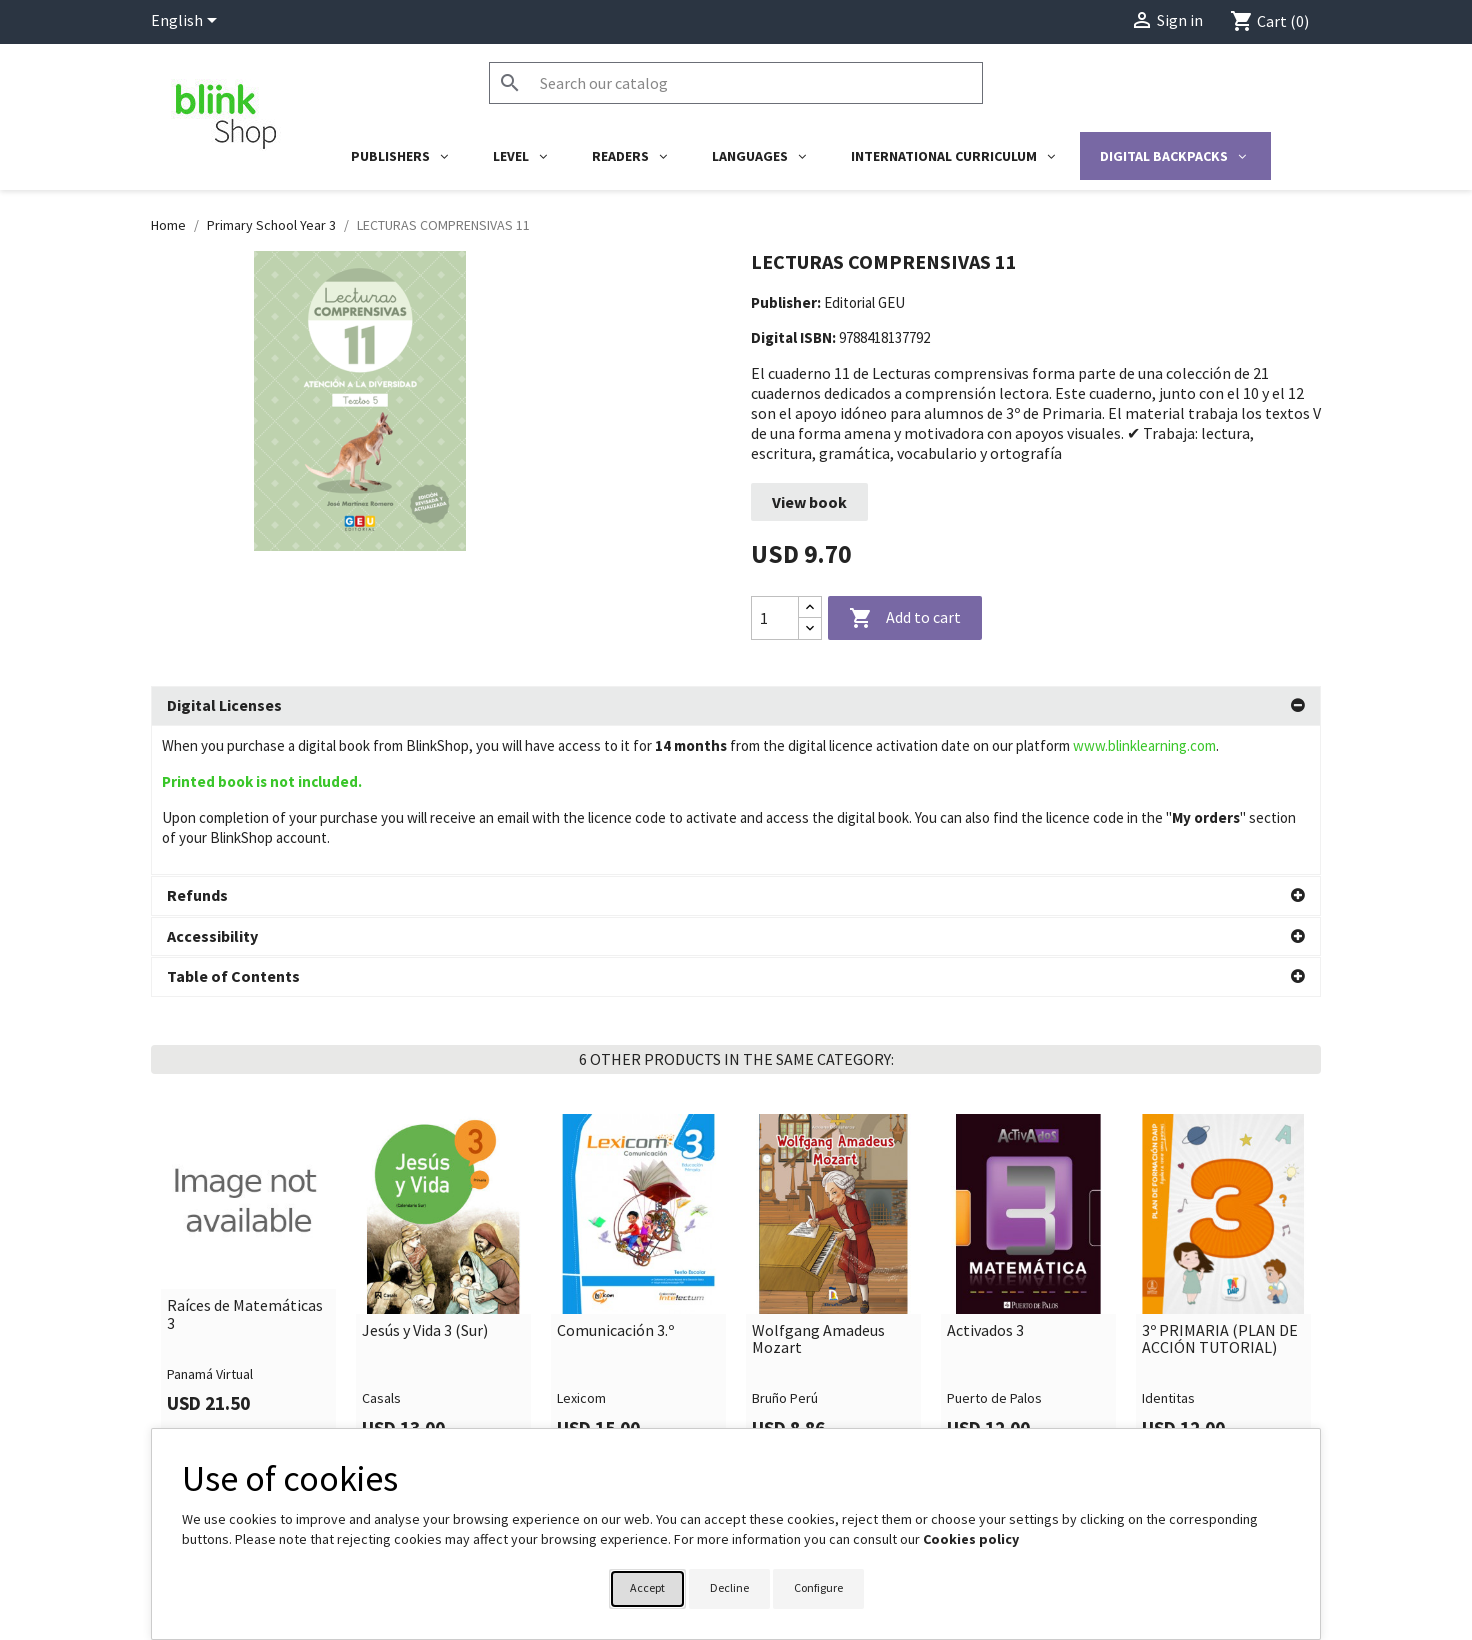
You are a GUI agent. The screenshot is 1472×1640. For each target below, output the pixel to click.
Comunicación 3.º (615, 1182)
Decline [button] (729, 1587)
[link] (248, 1137)
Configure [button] (818, 1587)
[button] (736, 706)
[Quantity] (775, 618)
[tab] (736, 706)
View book (809, 502)
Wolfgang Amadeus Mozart (818, 1190)
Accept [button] (647, 1587)
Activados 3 (985, 1182)
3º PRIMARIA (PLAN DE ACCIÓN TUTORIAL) (1220, 1190)
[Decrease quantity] (810, 628)
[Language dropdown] (187, 22)
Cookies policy (971, 1539)
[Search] (736, 83)
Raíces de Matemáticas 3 (245, 1165)
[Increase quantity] (810, 607)
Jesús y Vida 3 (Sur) (425, 1182)
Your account (798, 1422)
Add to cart (905, 619)
